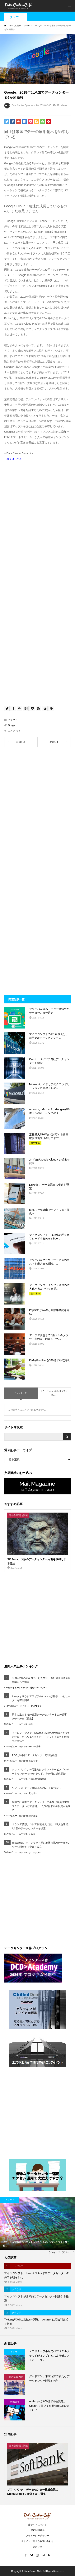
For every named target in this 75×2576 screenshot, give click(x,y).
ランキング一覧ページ (60, 2252)
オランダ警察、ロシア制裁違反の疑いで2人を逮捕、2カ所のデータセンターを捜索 (41, 1826)
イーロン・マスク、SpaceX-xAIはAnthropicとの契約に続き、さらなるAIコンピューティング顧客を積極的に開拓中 (41, 1736)
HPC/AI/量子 (36, 1706)
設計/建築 (33, 1816)
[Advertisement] (37, 582)
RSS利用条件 (37, 2530)
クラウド (16, 17)
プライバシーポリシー (37, 2535)
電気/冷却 (33, 1793)
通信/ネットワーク (39, 1687)
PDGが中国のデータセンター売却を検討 (34, 1755)
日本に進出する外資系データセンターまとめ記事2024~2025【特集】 (39, 1716)
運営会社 (37, 2547)
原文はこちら (14, 458)
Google (12, 725)
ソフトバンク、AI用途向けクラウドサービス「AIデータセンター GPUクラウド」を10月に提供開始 (40, 1771)
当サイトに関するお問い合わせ (37, 2541)
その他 (32, 1834)
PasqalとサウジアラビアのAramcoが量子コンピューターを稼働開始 (41, 1698)
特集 (31, 1724)
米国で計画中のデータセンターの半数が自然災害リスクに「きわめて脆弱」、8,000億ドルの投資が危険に (41, 1806)
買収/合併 (33, 1761)
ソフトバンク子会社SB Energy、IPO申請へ (36, 1787)
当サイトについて (37, 2524)
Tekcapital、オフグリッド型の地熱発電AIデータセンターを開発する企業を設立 (41, 1844)
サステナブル (35, 1852)
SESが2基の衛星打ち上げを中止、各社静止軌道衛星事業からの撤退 (41, 1680)
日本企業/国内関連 (37, 1779)
